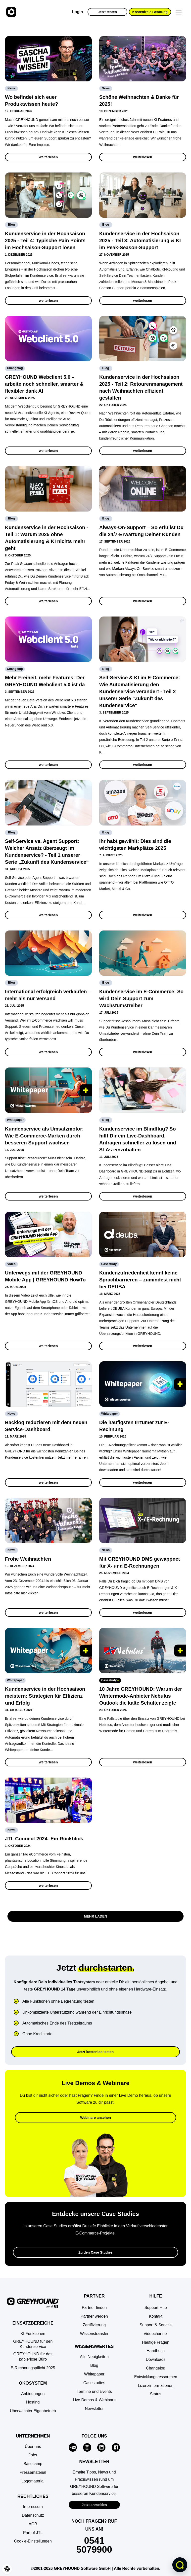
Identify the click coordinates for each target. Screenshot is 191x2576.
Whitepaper (15, 1120)
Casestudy (109, 1264)
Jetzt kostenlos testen (95, 2052)
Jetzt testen (107, 12)
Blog (11, 224)
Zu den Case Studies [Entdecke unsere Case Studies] (95, 2252)
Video (11, 1264)
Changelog (15, 368)
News (11, 88)
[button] (33, 2541)
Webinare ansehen (95, 2118)
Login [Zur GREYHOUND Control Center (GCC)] (77, 12)
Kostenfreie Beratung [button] (150, 12)
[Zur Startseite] (10, 12)
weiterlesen (65, 158)
